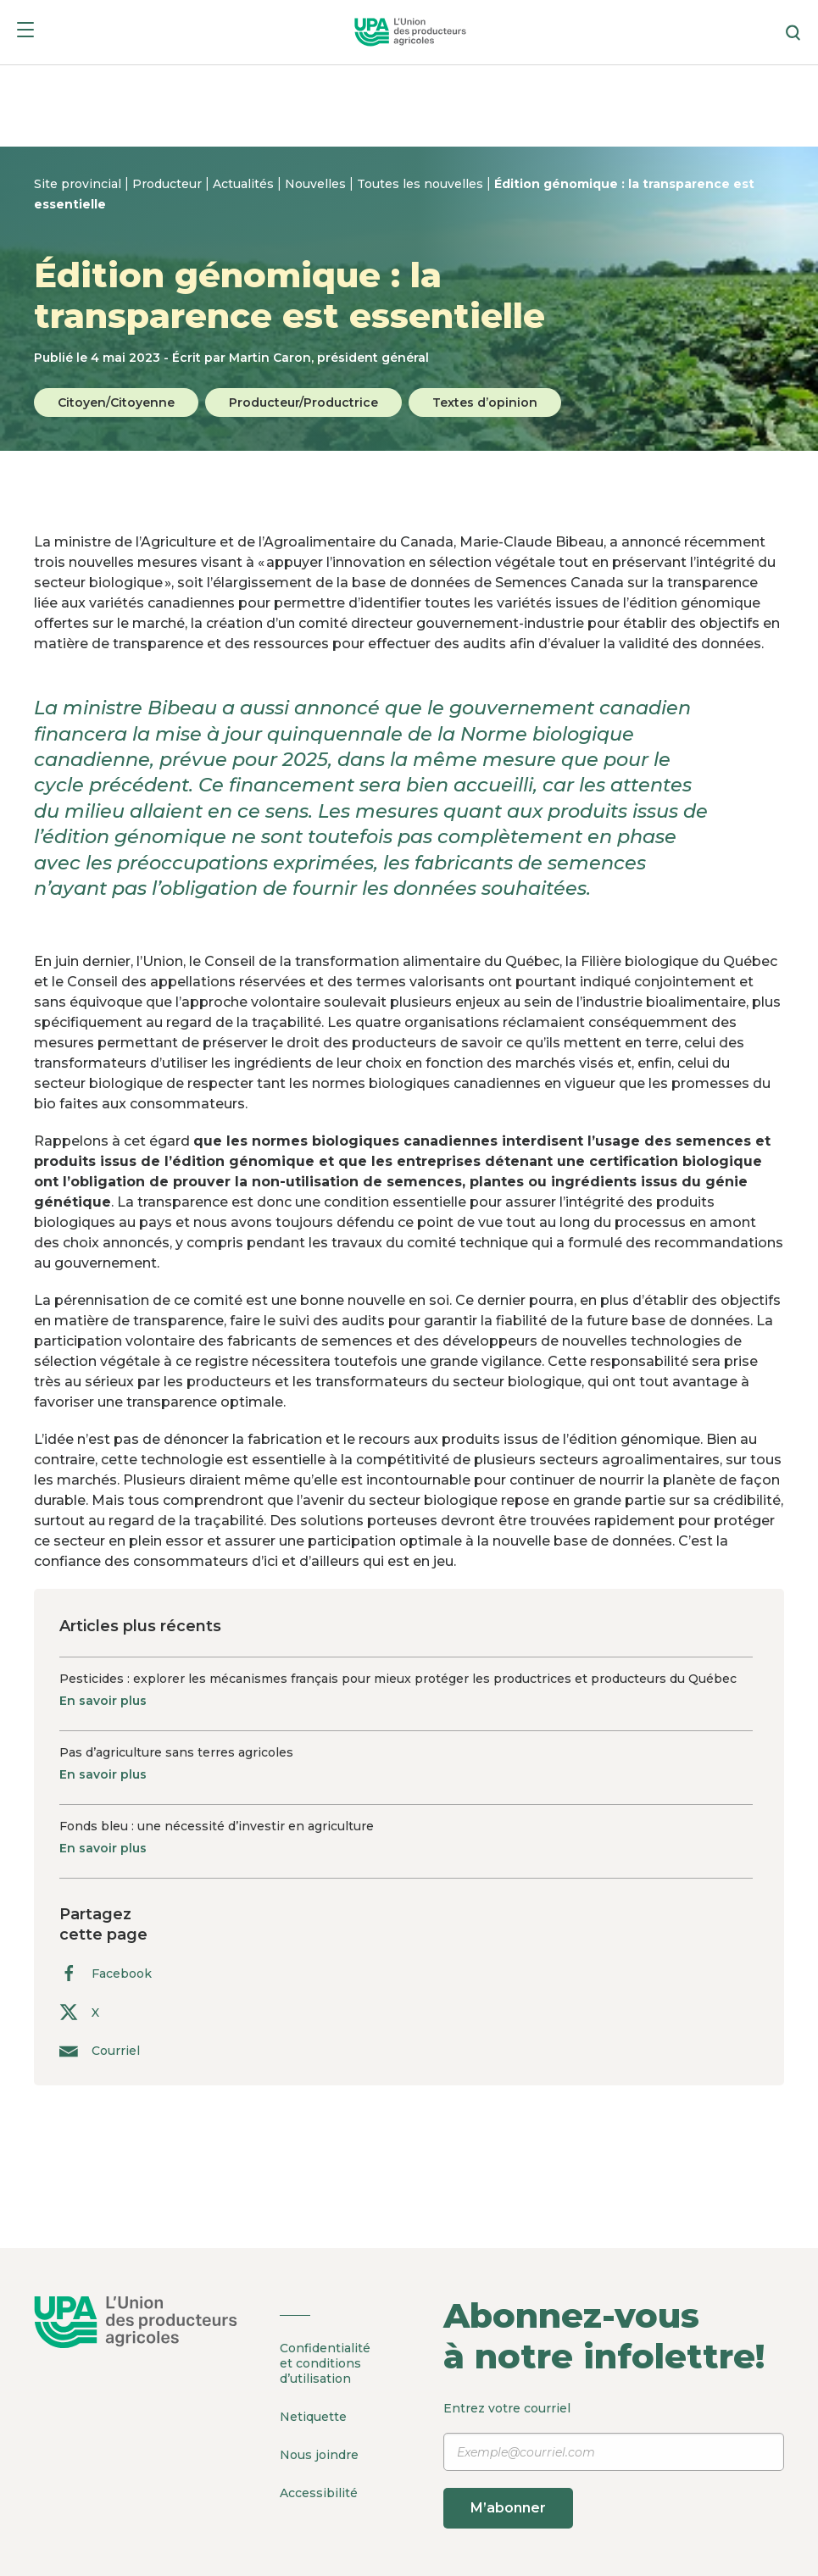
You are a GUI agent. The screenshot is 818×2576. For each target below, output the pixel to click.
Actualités (245, 184)
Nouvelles (317, 184)
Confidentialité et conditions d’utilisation (325, 2363)
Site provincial (79, 184)
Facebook (105, 1973)
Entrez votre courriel (614, 2465)
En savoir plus (103, 1700)
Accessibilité (319, 2493)
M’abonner (508, 2508)
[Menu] (25, 32)
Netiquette (313, 2416)
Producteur (168, 184)
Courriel (99, 2050)
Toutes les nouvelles (422, 184)
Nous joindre (319, 2454)
